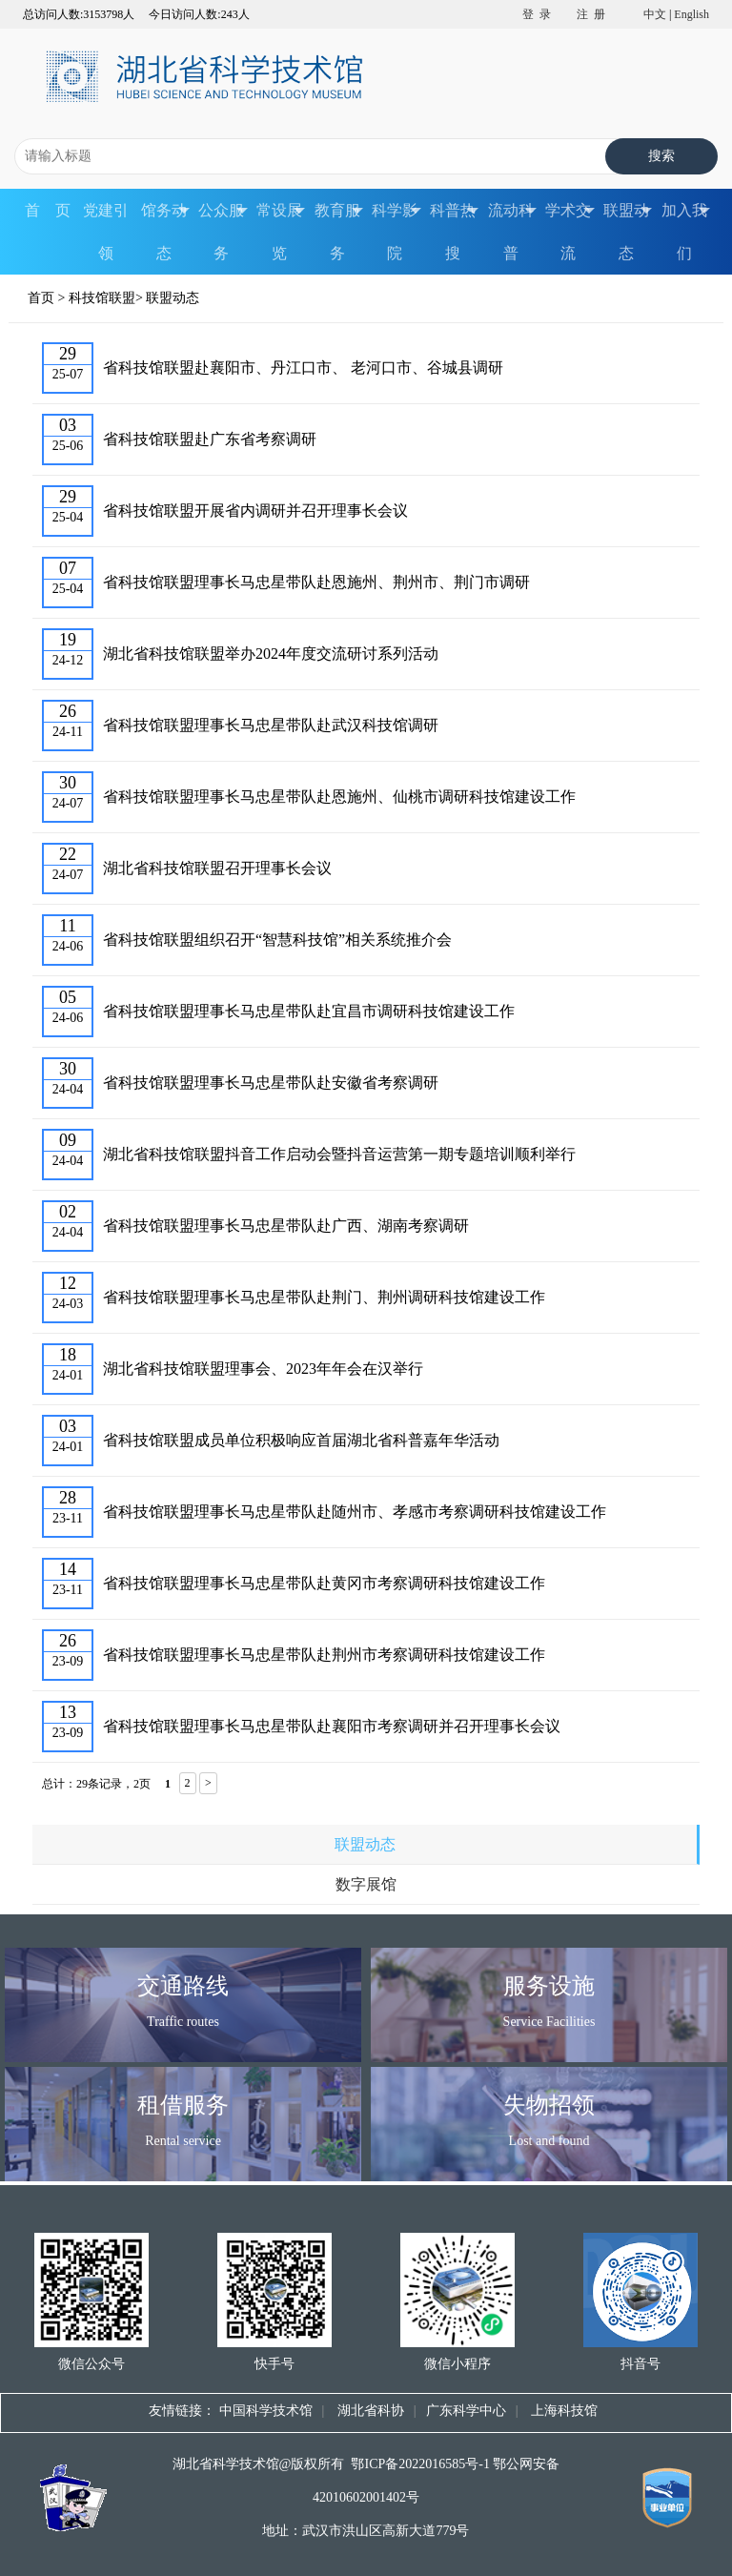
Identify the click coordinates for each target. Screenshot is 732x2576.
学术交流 (569, 231)
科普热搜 (454, 231)
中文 (654, 14)
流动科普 (512, 231)
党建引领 (106, 231)
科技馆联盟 (102, 298)
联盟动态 (627, 231)
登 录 (536, 14)
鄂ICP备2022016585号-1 (420, 2464)
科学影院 (396, 231)
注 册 (591, 14)
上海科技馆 (562, 2410)
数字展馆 (366, 1884)
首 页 (48, 210)
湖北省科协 (369, 2410)
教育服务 (339, 231)
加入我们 (685, 231)
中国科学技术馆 (266, 2410)
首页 (41, 298)
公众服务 (222, 231)
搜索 (661, 156)
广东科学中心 (466, 2410)
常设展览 (280, 231)
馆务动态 (165, 231)
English (691, 14)
